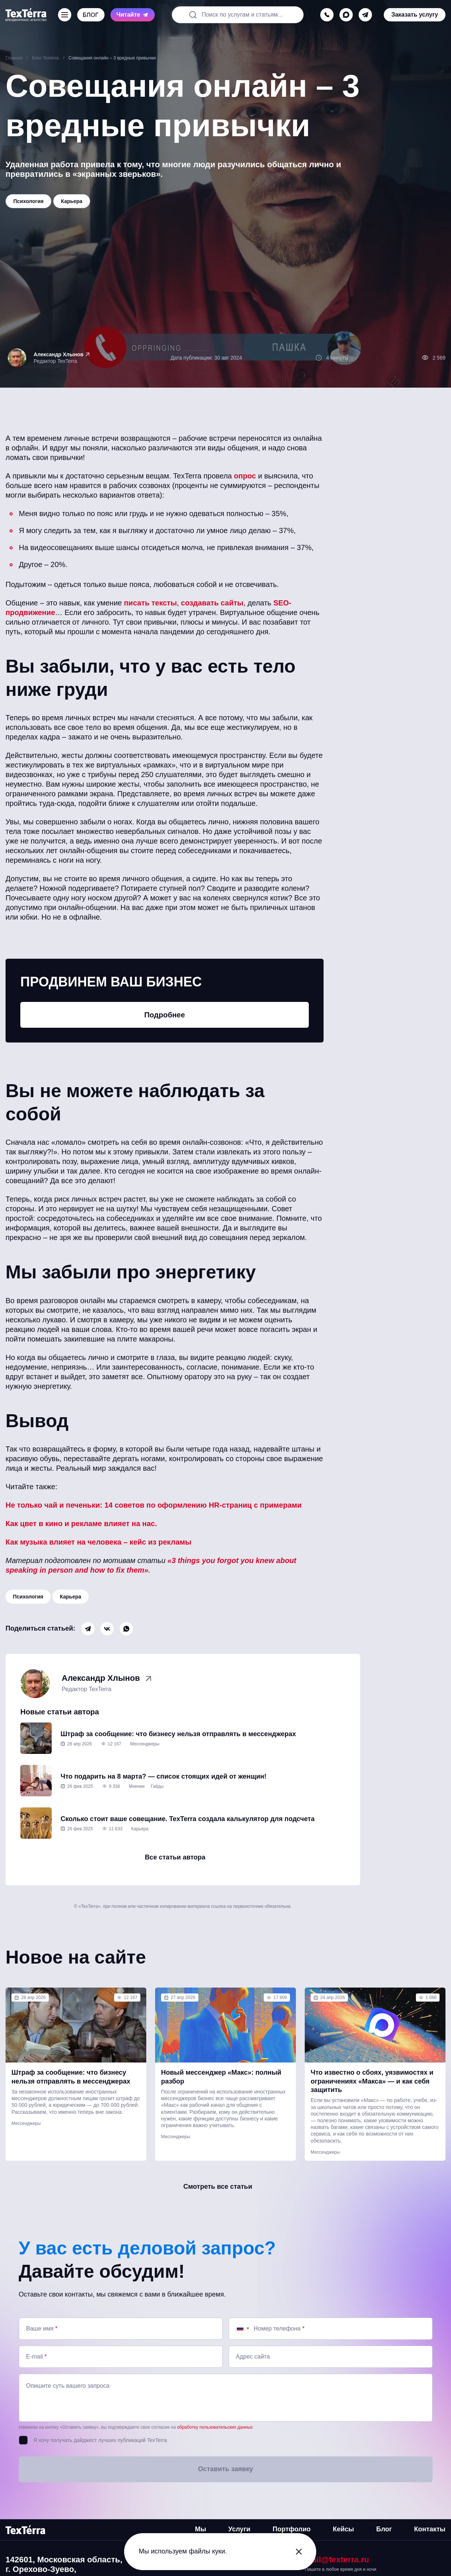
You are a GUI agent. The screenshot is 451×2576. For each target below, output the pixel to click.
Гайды (157, 1786)
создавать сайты (212, 603)
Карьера (70, 1597)
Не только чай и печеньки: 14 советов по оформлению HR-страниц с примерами (154, 1505)
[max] (346, 14)
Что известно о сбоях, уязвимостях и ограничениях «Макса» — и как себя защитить (372, 2081)
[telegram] (365, 14)
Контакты (429, 2529)
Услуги (239, 2529)
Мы (200, 2529)
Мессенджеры (144, 1743)
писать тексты (150, 603)
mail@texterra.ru (337, 2559)
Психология (28, 1597)
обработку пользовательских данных (215, 2427)
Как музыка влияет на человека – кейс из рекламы (98, 1542)
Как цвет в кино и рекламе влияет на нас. (81, 1523)
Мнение (137, 1786)
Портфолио (292, 2529)
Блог (384, 2529)
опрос (245, 476)
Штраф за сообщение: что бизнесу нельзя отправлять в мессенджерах (178, 1734)
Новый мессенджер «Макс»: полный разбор (221, 2077)
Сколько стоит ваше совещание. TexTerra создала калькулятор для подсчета (188, 1819)
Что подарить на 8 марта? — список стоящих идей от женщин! (163, 1776)
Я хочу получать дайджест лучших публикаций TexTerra (100, 2440)
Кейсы (343, 2529)
